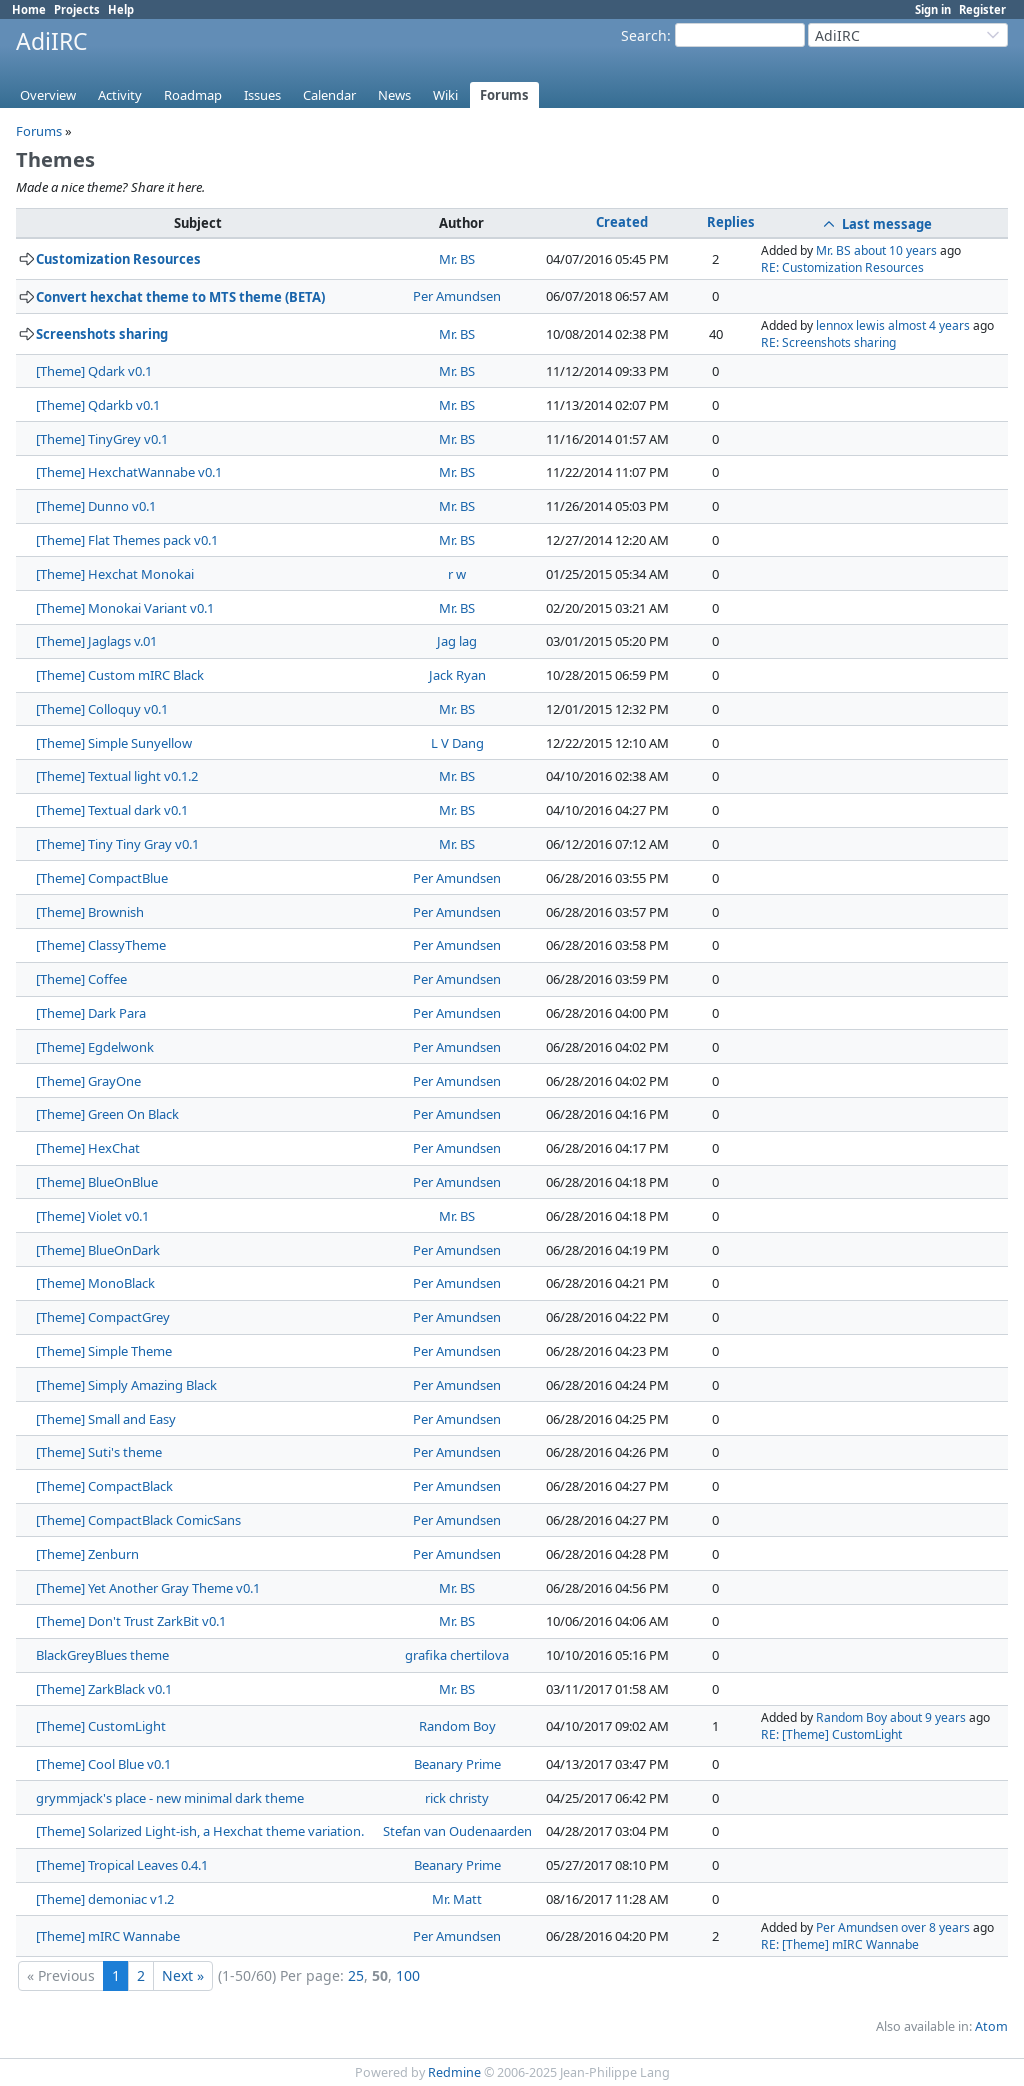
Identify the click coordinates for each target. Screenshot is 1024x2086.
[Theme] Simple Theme (104, 1351)
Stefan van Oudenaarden (457, 1831)
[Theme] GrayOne (88, 1081)
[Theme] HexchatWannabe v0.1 (129, 472)
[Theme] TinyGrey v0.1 (102, 439)
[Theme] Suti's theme (99, 1452)
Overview (48, 95)
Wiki (445, 95)
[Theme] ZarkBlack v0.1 (104, 1689)
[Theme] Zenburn (87, 1554)
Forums (504, 95)
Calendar (329, 95)
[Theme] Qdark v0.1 (94, 371)
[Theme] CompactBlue (102, 878)
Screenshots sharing (102, 334)
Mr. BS (457, 259)
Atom (991, 2026)
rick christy (457, 1798)
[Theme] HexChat (88, 1148)
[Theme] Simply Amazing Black (126, 1385)
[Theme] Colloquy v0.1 (102, 709)
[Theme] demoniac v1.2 (105, 1899)
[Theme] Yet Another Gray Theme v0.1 (148, 1588)
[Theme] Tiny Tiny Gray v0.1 (117, 844)
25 (356, 1975)
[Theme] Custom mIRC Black (120, 675)
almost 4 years (929, 325)
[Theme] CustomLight (101, 1726)
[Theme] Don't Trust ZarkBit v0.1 (131, 1621)
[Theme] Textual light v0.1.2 (117, 776)
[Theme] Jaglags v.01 (96, 641)
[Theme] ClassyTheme (101, 945)
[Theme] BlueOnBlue (97, 1182)
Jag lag (457, 641)
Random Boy (457, 1726)
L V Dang (457, 743)
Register (982, 9)
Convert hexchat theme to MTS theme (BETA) (180, 297)
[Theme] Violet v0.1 (92, 1216)
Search (644, 35)
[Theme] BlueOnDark (98, 1250)
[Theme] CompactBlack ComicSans (138, 1520)
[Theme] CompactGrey (103, 1317)
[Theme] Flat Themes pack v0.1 (127, 540)
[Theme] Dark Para (91, 1013)
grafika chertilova (457, 1655)
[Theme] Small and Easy (106, 1419)
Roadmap (193, 95)
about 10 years (895, 250)
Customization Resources (118, 259)
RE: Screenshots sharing (828, 342)
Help (121, 9)
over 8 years (935, 1927)
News (394, 95)
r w (457, 574)
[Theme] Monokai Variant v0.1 (125, 608)
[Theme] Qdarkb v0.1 (98, 405)
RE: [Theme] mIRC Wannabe (840, 1944)
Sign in (933, 9)
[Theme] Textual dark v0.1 (112, 810)
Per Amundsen (457, 296)
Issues (262, 95)
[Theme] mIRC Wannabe (108, 1936)
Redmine (454, 2072)
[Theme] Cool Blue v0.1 (103, 1764)
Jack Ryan (457, 675)
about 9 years (928, 1717)
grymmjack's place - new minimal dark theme (170, 1798)
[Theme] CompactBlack (104, 1486)
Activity (120, 95)
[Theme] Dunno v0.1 (96, 506)
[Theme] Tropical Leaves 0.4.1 (122, 1865)
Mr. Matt (457, 1899)
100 (408, 1975)
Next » (183, 1975)
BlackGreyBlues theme (102, 1655)
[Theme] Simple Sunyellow (114, 743)
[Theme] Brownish (90, 912)
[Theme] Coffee (81, 979)
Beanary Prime (457, 1764)
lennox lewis (850, 325)
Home (29, 9)
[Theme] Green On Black (107, 1114)
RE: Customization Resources (842, 267)
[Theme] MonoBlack (95, 1283)
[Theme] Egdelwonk (95, 1047)
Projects (77, 9)
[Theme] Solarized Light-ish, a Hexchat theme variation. (200, 1831)
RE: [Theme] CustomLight (831, 1734)
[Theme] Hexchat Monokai (115, 574)
